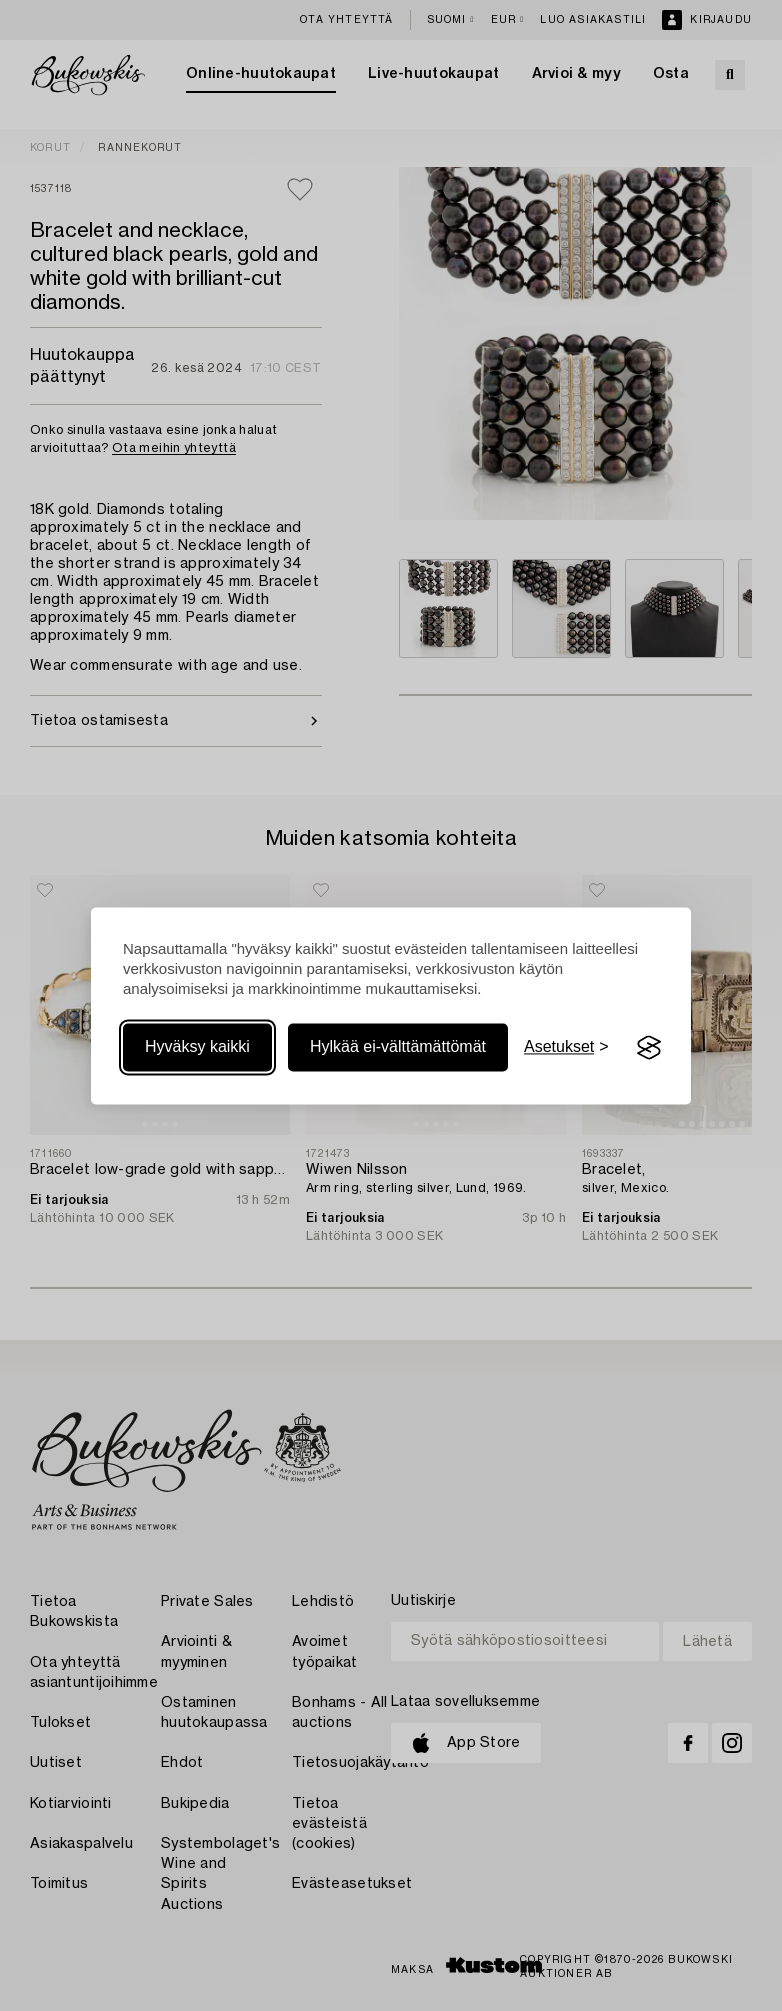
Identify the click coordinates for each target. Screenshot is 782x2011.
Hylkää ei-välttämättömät (398, 1047)
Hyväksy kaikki (197, 1047)
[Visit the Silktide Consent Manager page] (649, 1048)
